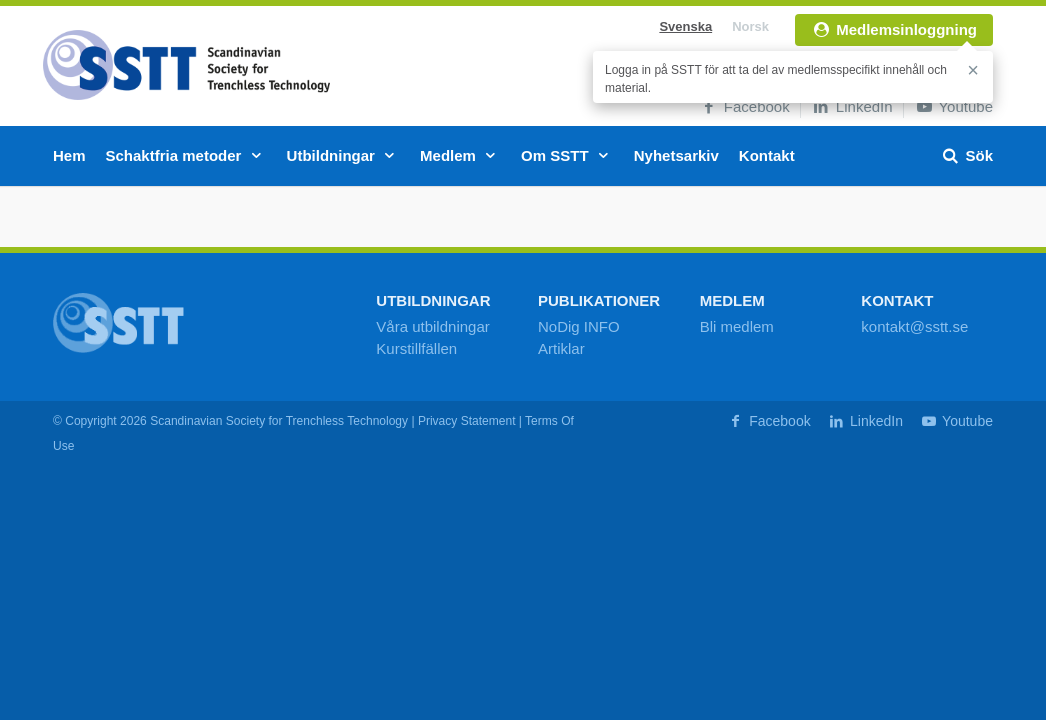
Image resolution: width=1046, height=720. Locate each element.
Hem (69, 155)
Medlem (460, 155)
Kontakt (767, 155)
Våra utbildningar (432, 326)
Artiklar (561, 348)
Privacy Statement (467, 421)
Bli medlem (737, 326)
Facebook (744, 106)
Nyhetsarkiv (676, 155)
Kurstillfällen (416, 348)
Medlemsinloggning (894, 29)
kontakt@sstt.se (914, 326)
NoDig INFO (579, 326)
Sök (966, 155)
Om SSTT (567, 155)
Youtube (953, 106)
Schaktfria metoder (186, 155)
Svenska (685, 26)
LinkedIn (852, 106)
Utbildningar (344, 155)
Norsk (750, 26)
